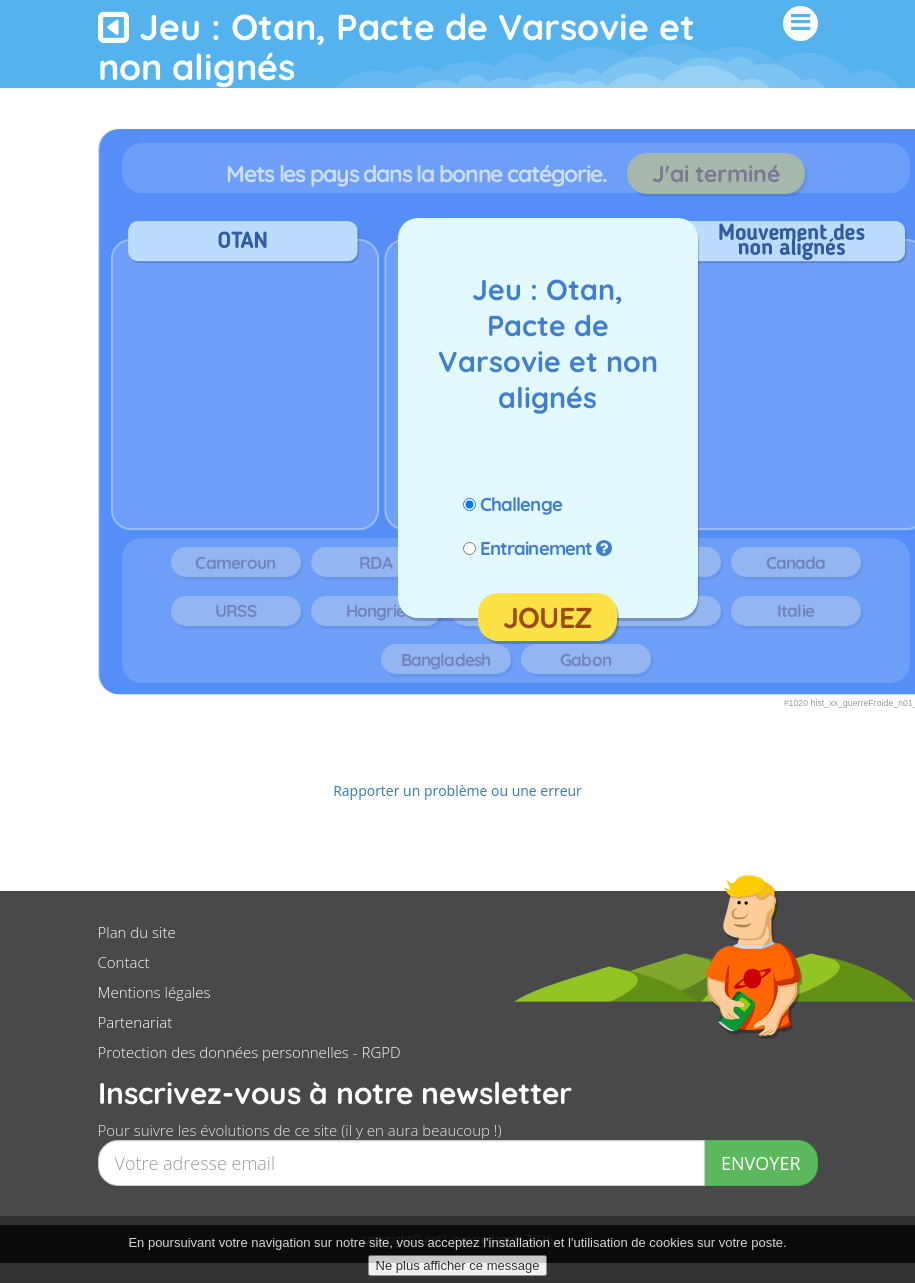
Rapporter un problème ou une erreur (457, 790)
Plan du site (137, 932)
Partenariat (135, 1022)
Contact (124, 962)
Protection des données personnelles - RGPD (249, 1052)
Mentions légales (154, 992)
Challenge (521, 504)
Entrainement (536, 548)
